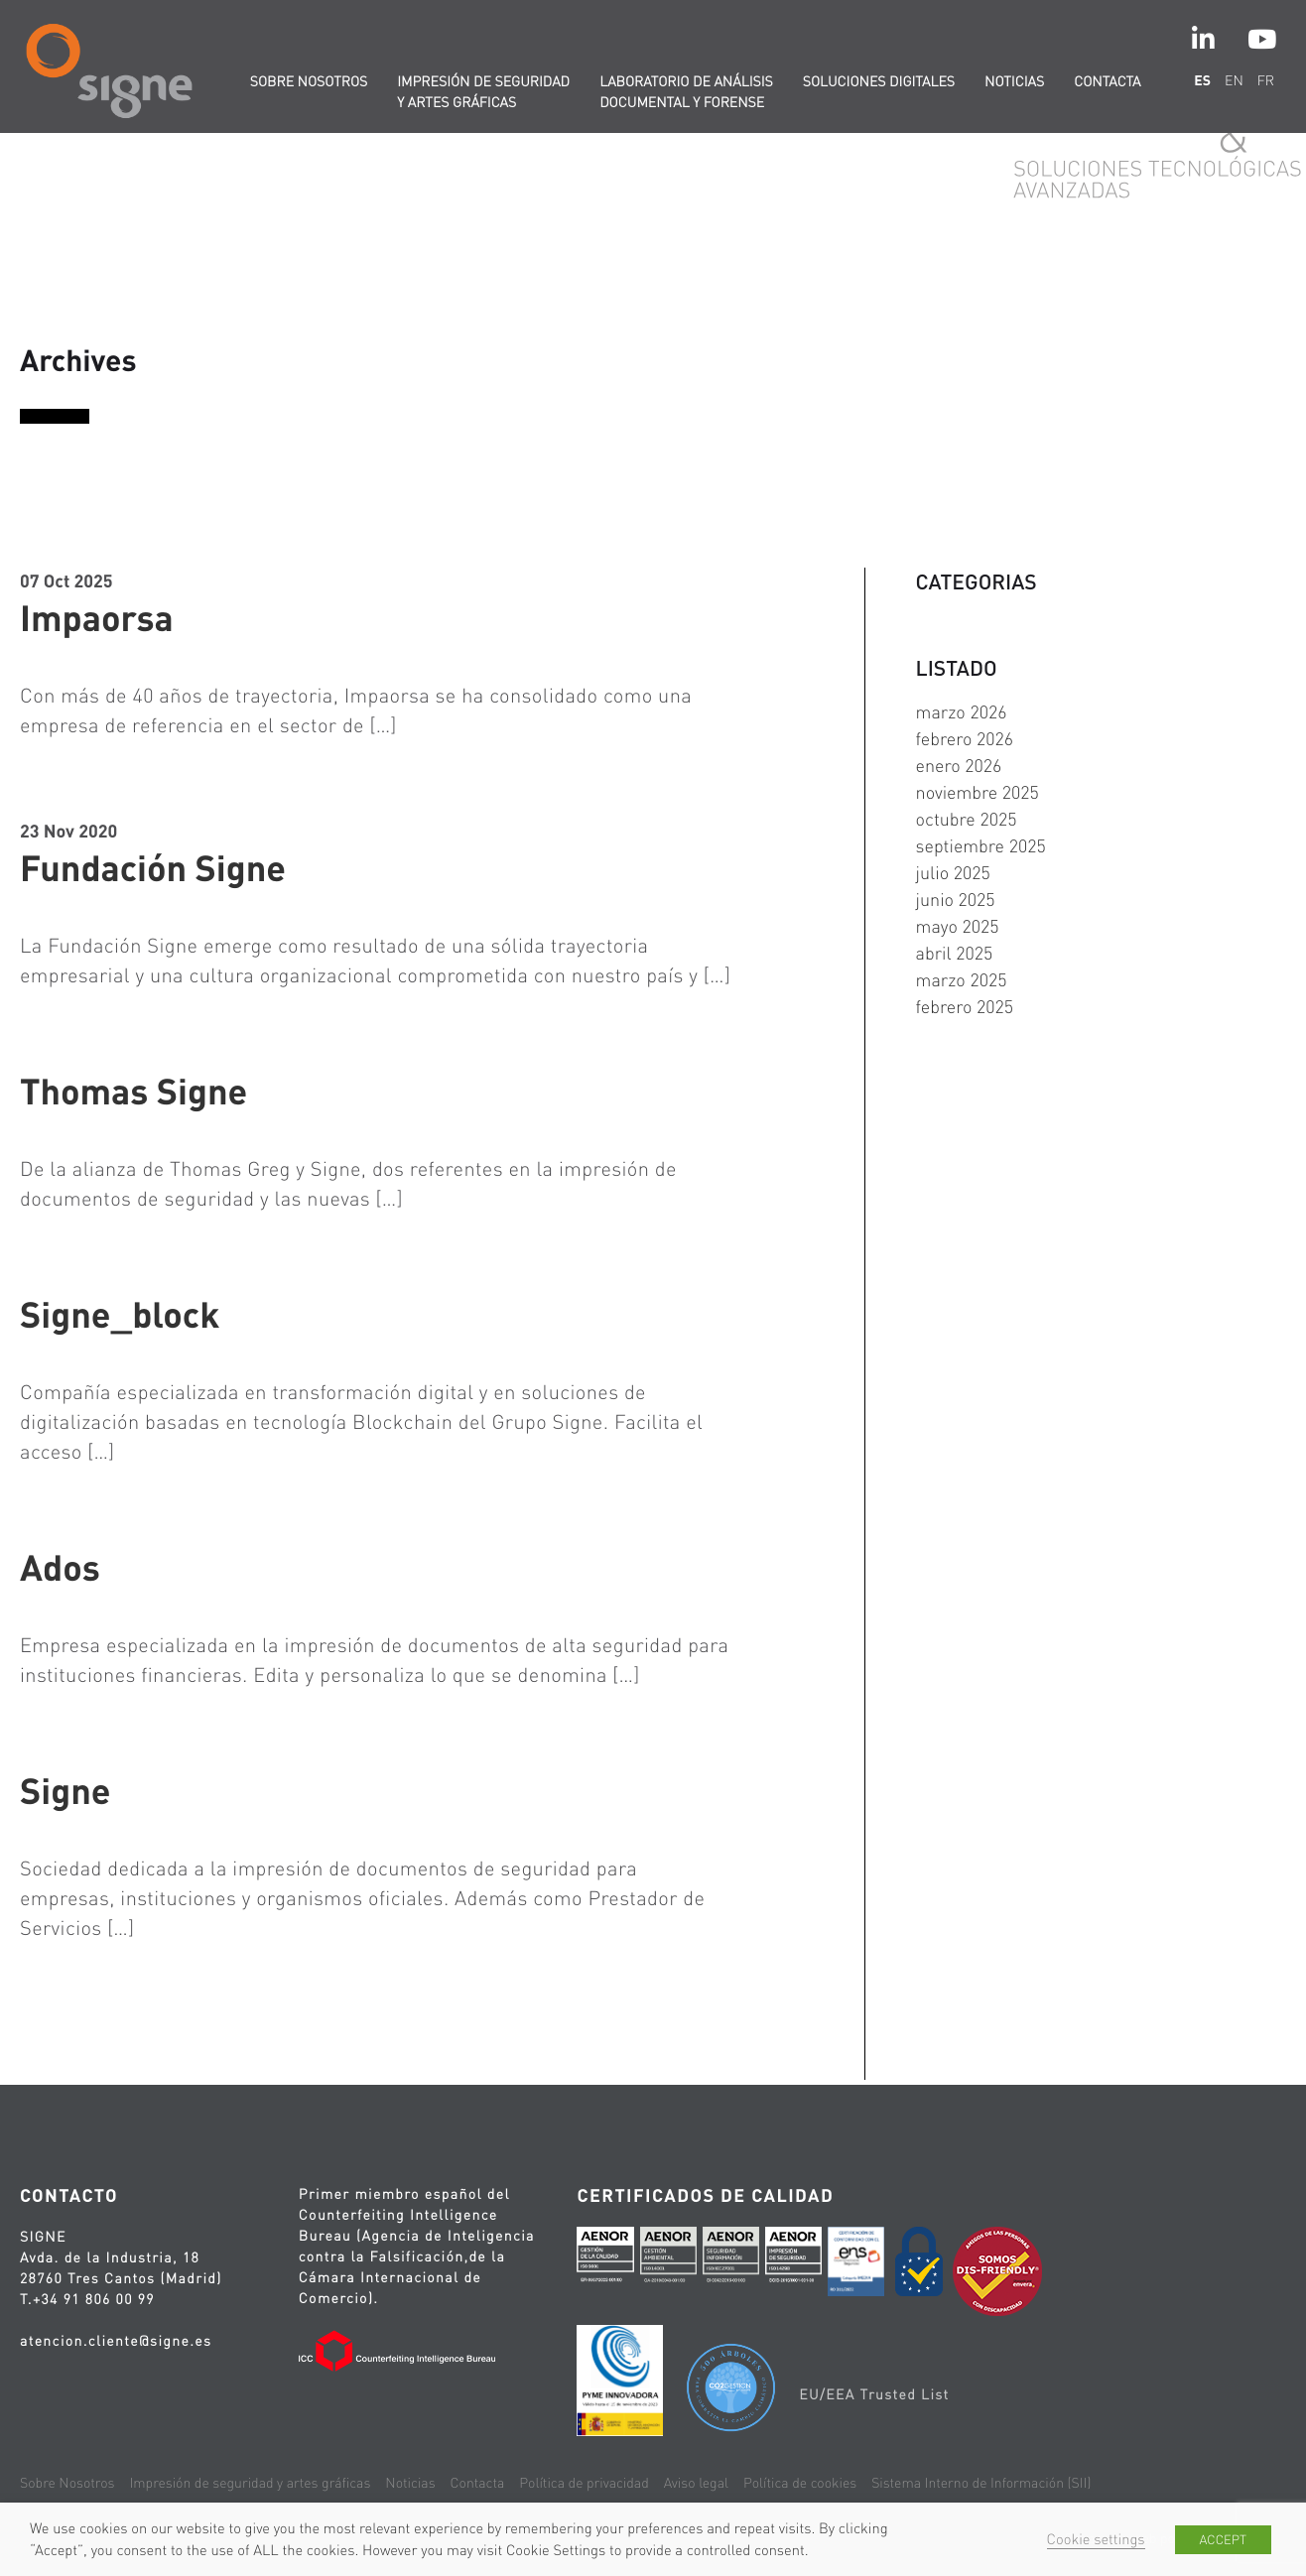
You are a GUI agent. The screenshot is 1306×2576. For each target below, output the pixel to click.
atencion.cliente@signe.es (115, 2341)
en (1234, 80)
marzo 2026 (961, 712)
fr (1265, 80)
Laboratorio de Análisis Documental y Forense (686, 91)
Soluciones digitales (879, 81)
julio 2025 (953, 872)
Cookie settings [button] (1096, 2539)
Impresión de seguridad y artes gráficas (483, 91)
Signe (65, 1790)
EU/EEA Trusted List (874, 2394)
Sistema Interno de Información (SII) (981, 2483)
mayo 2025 (957, 926)
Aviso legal (696, 2483)
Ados (60, 1567)
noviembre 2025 (977, 792)
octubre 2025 (966, 819)
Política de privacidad (583, 2483)
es (1202, 80)
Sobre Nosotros (67, 2483)
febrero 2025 (964, 1006)
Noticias (1014, 81)
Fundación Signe (153, 867)
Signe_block (119, 1314)
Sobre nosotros (309, 81)
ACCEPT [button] (1223, 2539)
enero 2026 (959, 765)
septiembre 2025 (981, 846)
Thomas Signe (133, 1090)
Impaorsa (97, 617)
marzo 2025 (961, 979)
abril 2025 (954, 953)
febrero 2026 (964, 738)
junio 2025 (955, 899)
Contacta (1107, 81)
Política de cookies (799, 2483)
